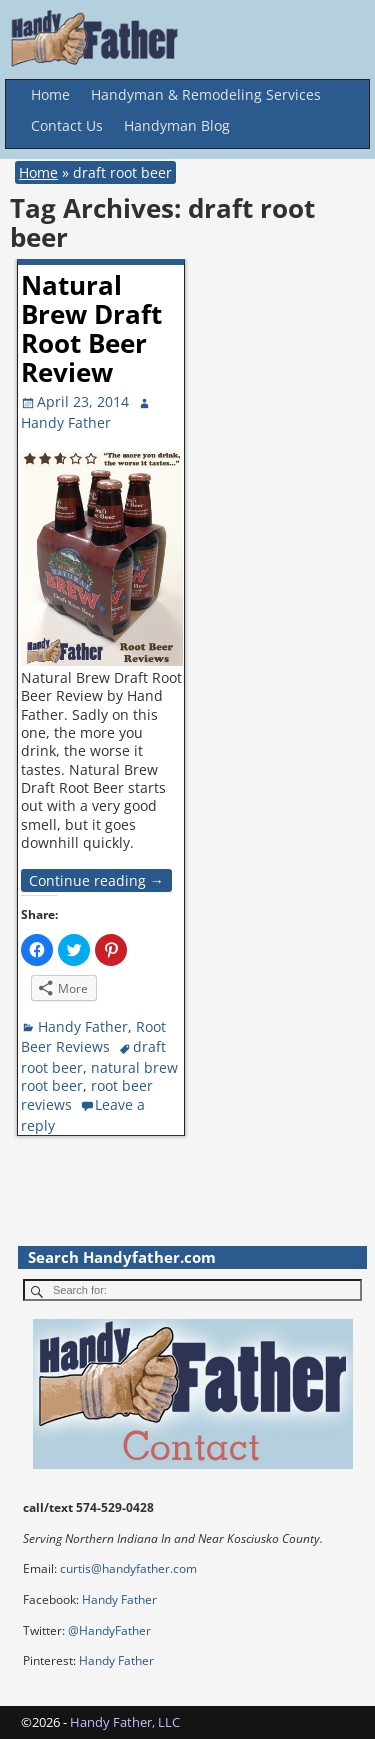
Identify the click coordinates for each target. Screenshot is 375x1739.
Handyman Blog (177, 125)
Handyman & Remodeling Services (206, 94)
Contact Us (67, 125)
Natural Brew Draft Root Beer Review (91, 328)
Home (50, 94)
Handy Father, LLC (125, 1722)
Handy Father (83, 1026)
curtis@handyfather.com (128, 1568)
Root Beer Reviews (93, 1036)
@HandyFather (109, 1630)
